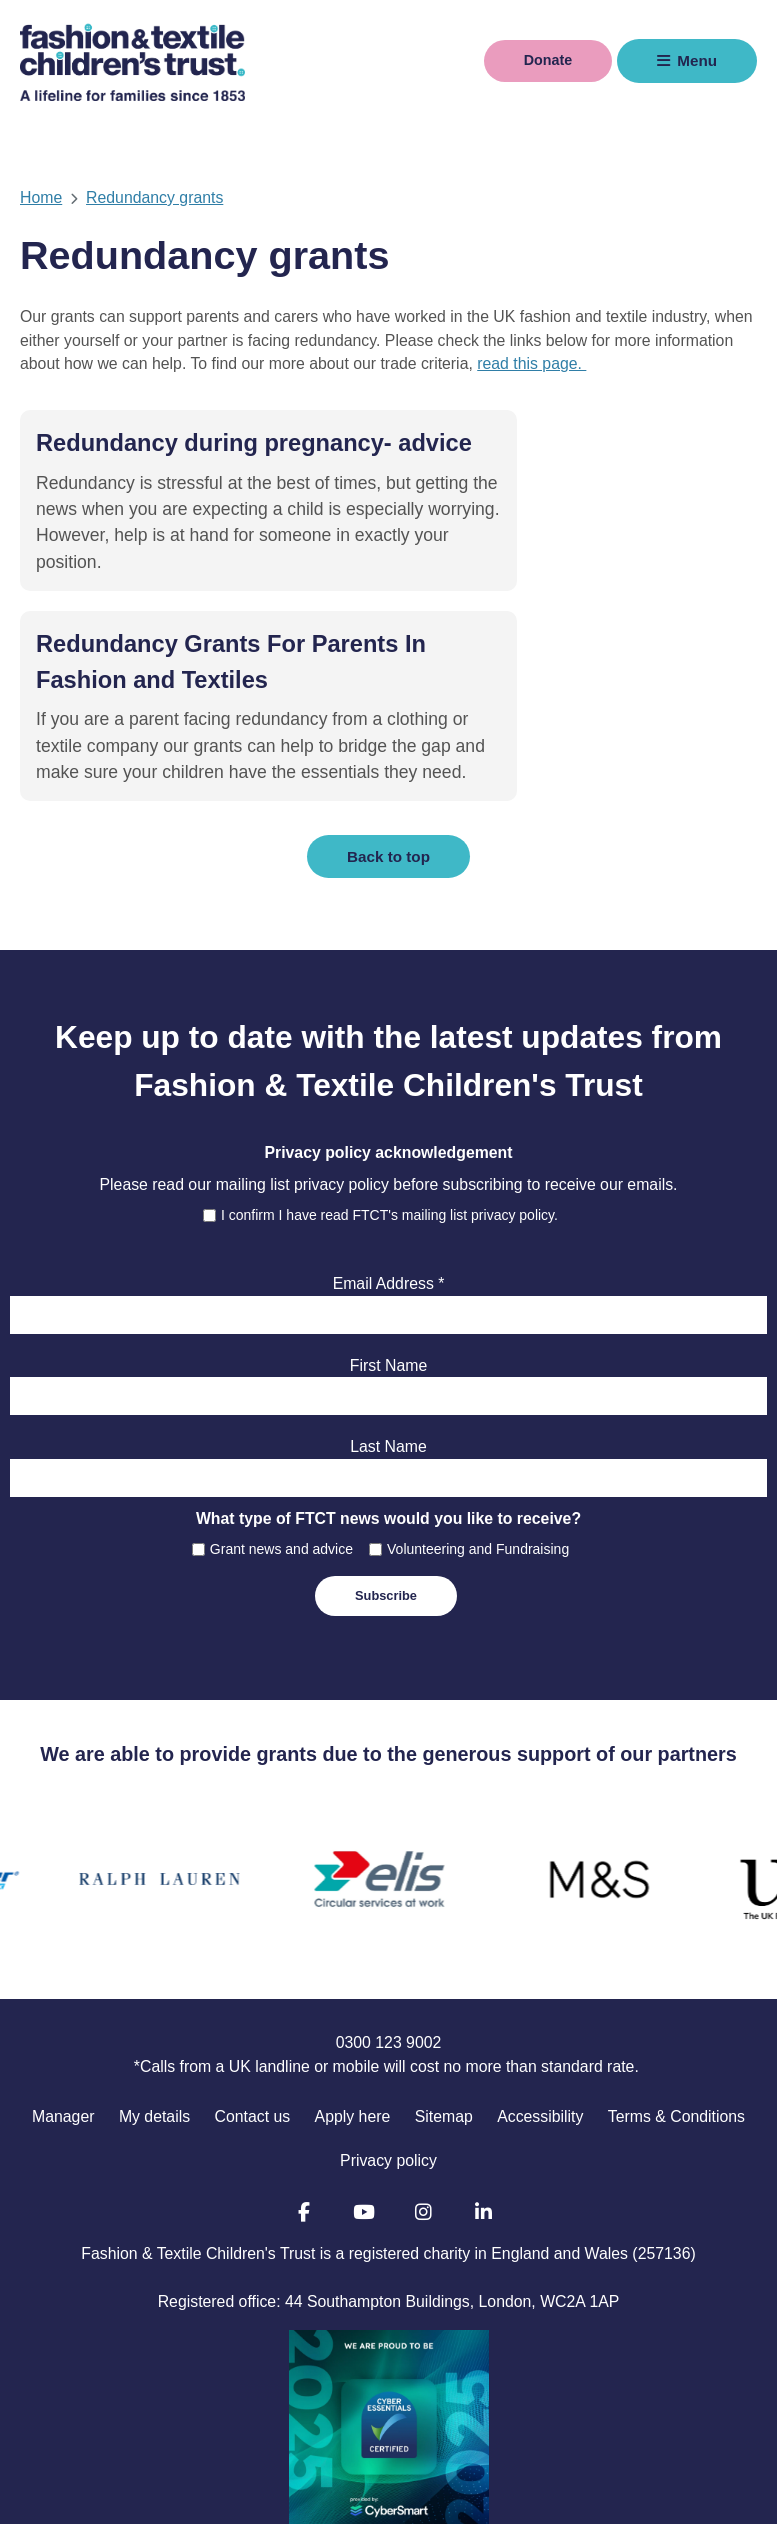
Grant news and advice (281, 1437)
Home (41, 197)
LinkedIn (484, 2101)
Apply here (353, 2004)
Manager (63, 2004)
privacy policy (341, 1073)
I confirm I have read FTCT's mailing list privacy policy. (389, 1103)
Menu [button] (696, 60)
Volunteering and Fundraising (478, 1437)
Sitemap (444, 2004)
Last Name (388, 1335)
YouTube (364, 2101)
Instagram (424, 2101)
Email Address (389, 1171)
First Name (388, 1253)
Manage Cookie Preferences (674, 2498)
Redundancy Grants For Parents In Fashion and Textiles (549, 479)
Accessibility (540, 2004)
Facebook (304, 2101)
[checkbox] (209, 1103)
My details (154, 2004)
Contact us (253, 2004)
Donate (544, 60)
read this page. (531, 363)
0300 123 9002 (389, 1931)
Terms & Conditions (676, 2004)
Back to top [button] (388, 744)
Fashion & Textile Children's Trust (132, 61)
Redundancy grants (154, 197)
